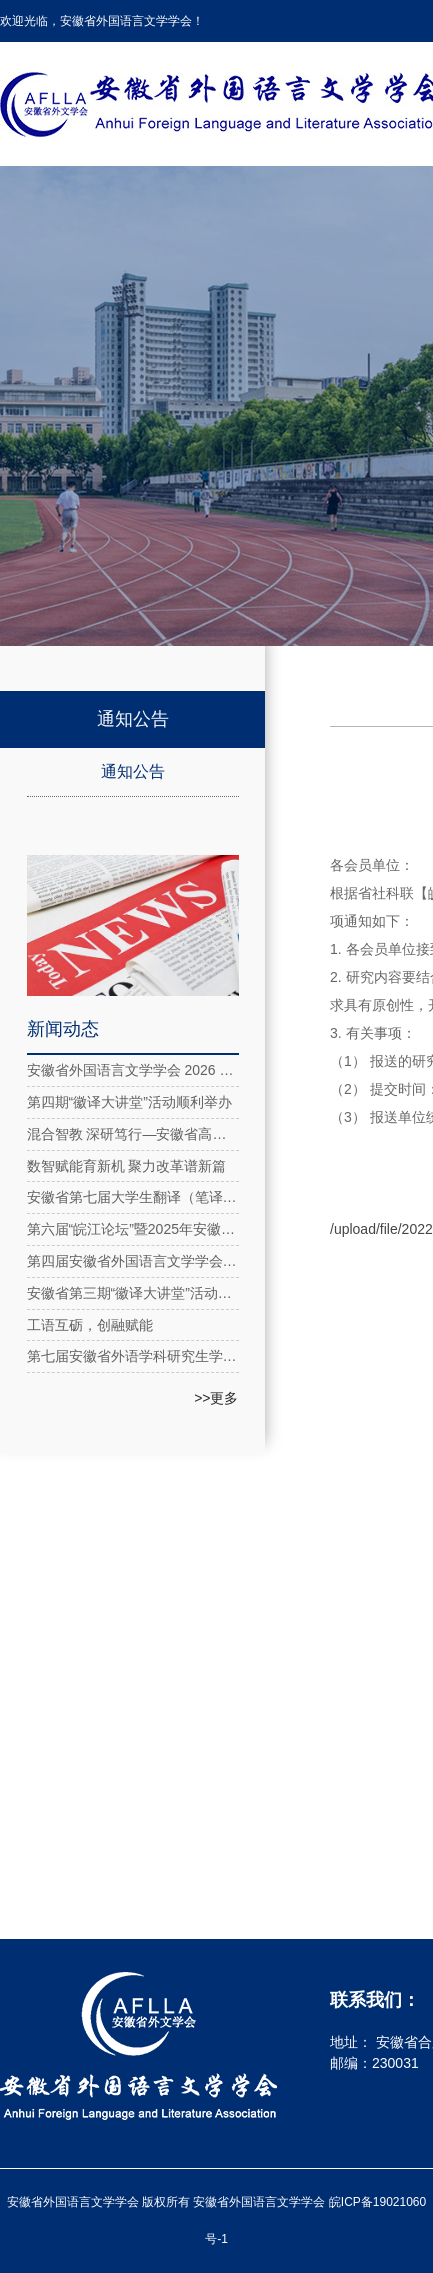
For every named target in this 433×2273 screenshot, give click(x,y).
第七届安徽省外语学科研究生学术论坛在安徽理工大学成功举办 (133, 1356)
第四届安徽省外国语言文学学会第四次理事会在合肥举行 (133, 1261)
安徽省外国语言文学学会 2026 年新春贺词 (133, 1070)
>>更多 (216, 1398)
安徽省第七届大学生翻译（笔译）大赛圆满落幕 (133, 1197)
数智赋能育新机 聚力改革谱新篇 (127, 1166)
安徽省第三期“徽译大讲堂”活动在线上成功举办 (133, 1293)
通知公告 (133, 771)
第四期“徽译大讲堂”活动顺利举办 (129, 1102)
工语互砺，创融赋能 (90, 1325)
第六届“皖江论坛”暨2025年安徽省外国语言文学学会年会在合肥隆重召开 (133, 1229)
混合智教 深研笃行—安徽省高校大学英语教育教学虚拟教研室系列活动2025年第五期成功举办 (133, 1134)
